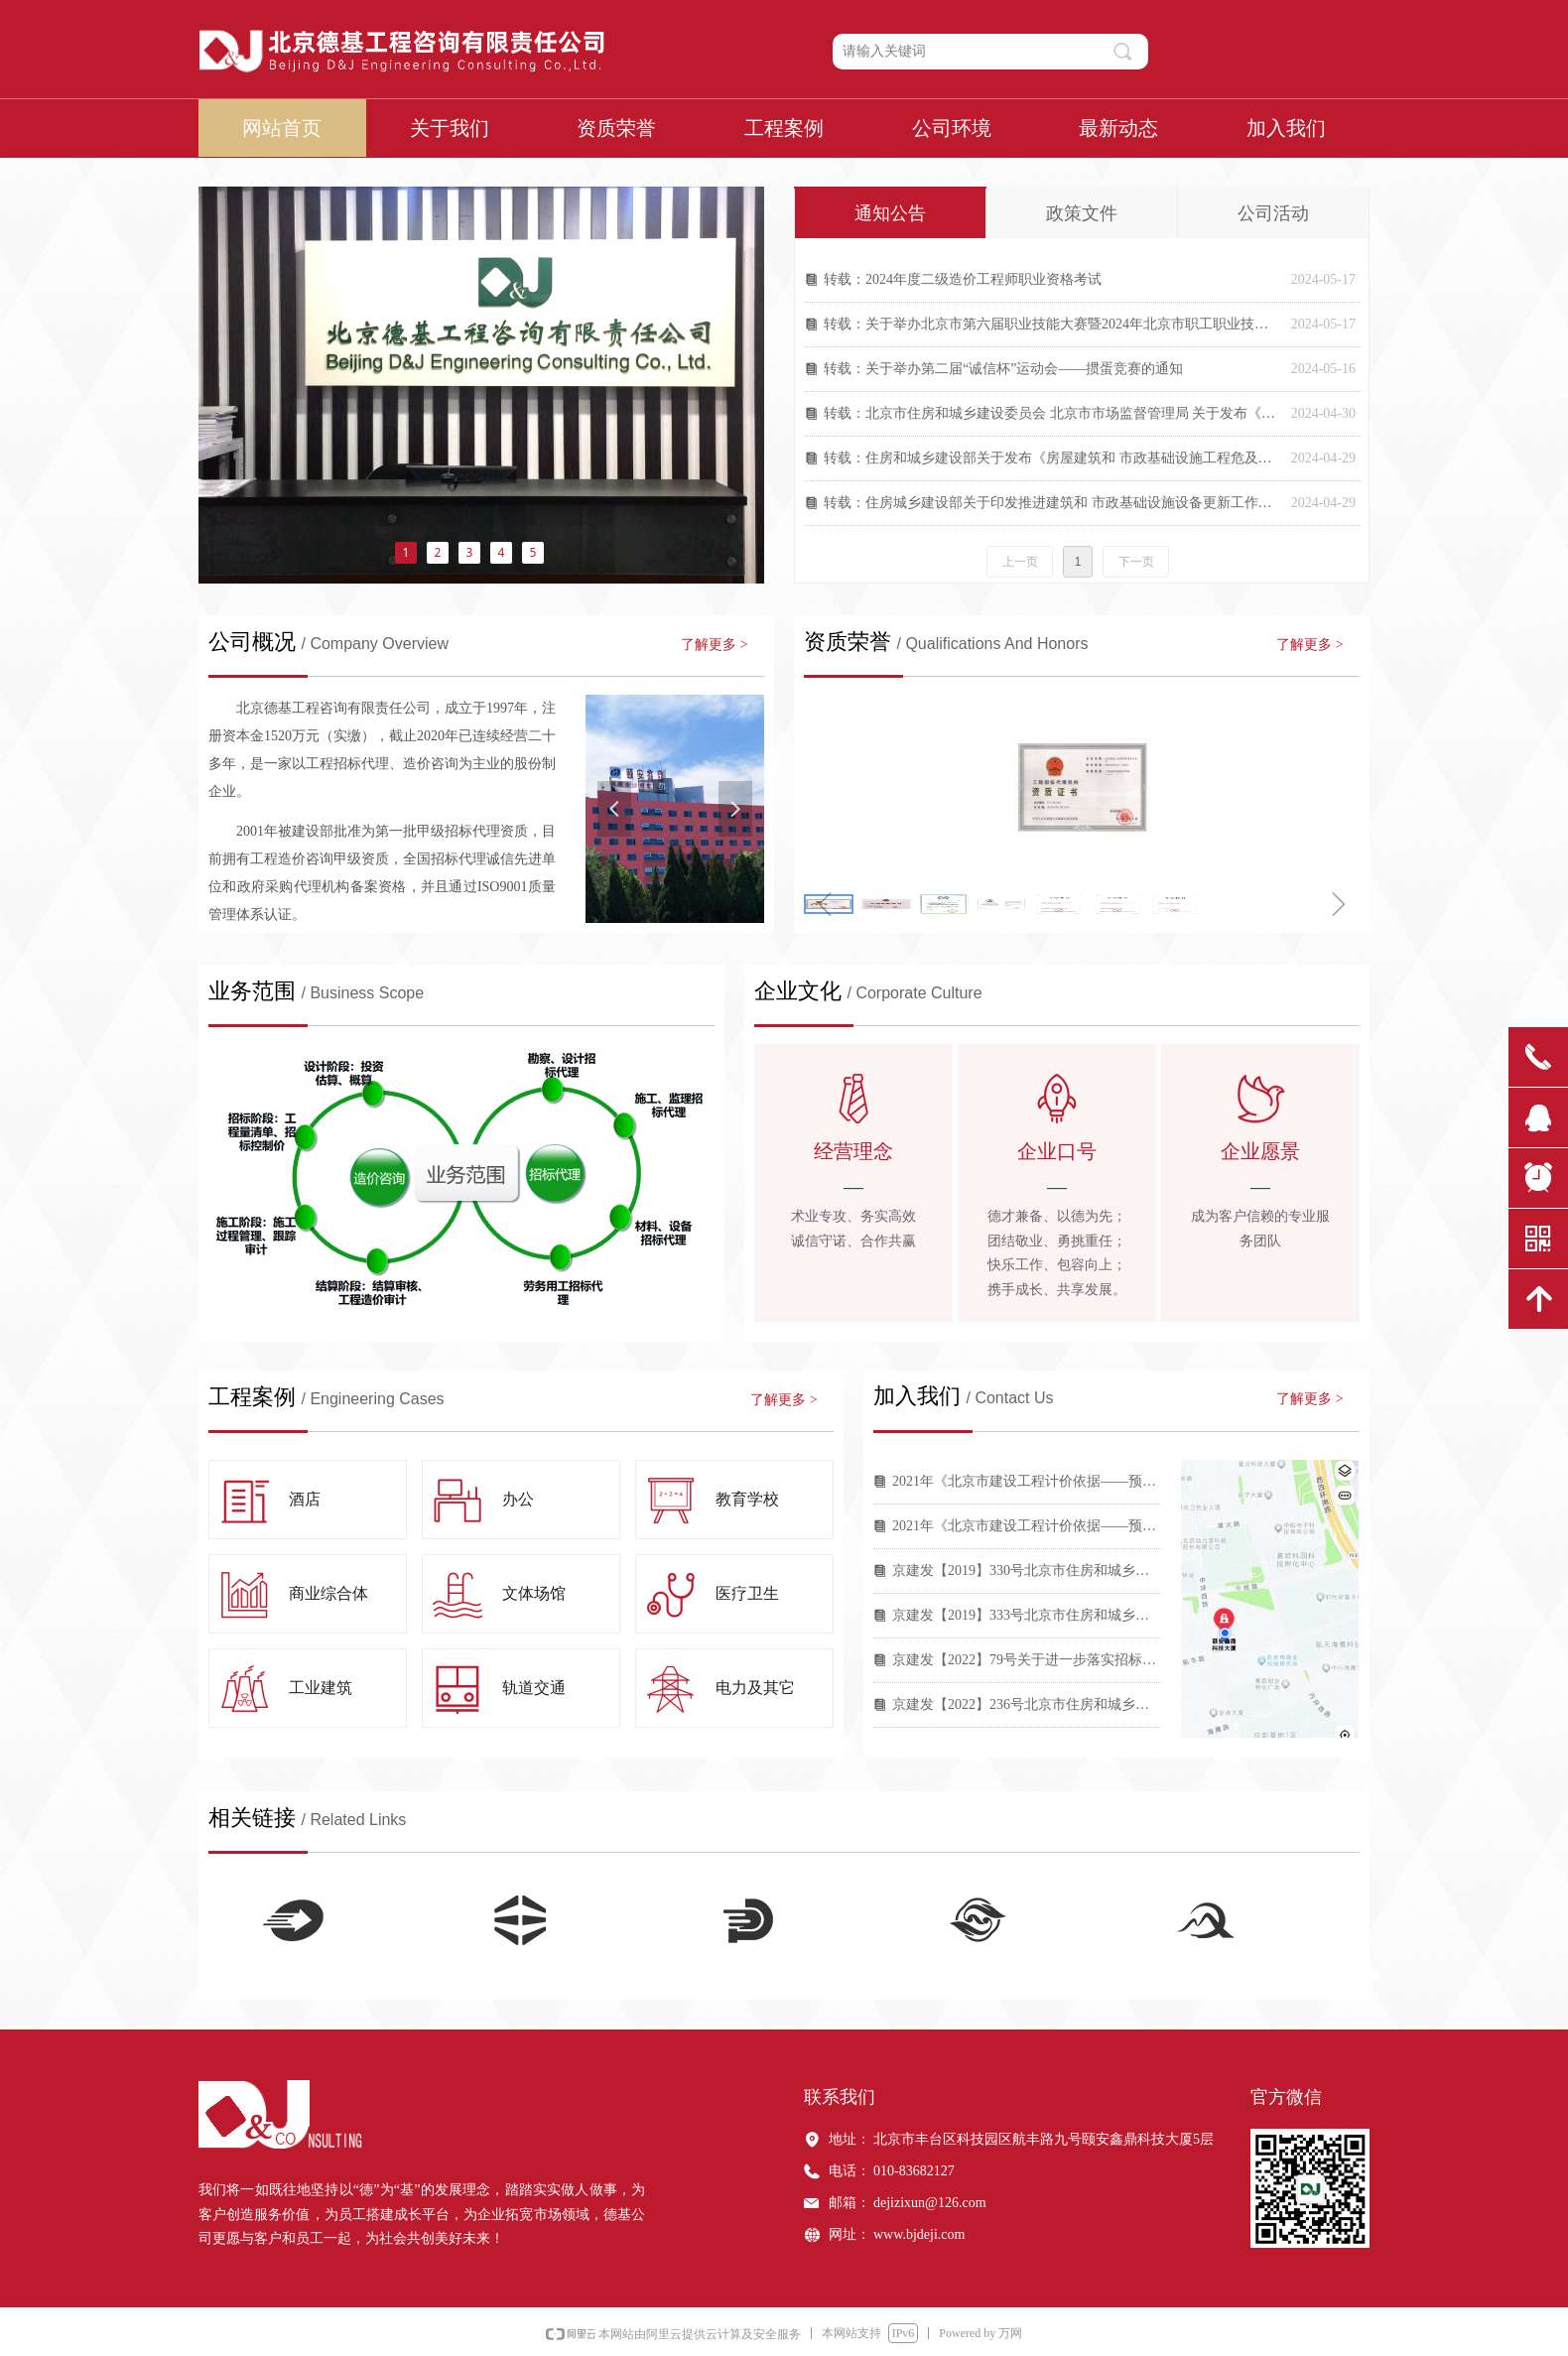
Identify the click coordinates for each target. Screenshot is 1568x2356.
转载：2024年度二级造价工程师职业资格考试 (963, 279)
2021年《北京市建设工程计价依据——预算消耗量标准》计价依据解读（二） (1026, 1481)
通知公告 (890, 213)
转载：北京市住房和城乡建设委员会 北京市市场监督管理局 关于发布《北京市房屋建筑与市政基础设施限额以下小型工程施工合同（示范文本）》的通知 (1052, 413)
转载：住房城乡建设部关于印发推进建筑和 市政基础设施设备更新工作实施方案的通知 (1052, 502)
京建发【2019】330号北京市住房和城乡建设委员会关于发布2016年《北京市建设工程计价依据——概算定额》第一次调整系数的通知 (1026, 1570)
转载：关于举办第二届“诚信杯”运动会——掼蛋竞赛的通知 (1003, 368)
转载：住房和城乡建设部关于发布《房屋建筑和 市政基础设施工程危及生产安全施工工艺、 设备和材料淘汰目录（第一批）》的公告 (1052, 458)
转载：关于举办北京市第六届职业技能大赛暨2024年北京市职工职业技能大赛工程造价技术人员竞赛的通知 (1052, 324)
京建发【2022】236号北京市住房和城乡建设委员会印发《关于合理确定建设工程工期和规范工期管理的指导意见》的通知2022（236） (1026, 1704)
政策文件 (1081, 213)
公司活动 (1273, 213)
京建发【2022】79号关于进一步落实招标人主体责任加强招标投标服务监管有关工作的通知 (1026, 1659)
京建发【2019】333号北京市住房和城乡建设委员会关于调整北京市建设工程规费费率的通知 (1026, 1615)
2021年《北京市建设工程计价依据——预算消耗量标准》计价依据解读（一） (1026, 1525)
